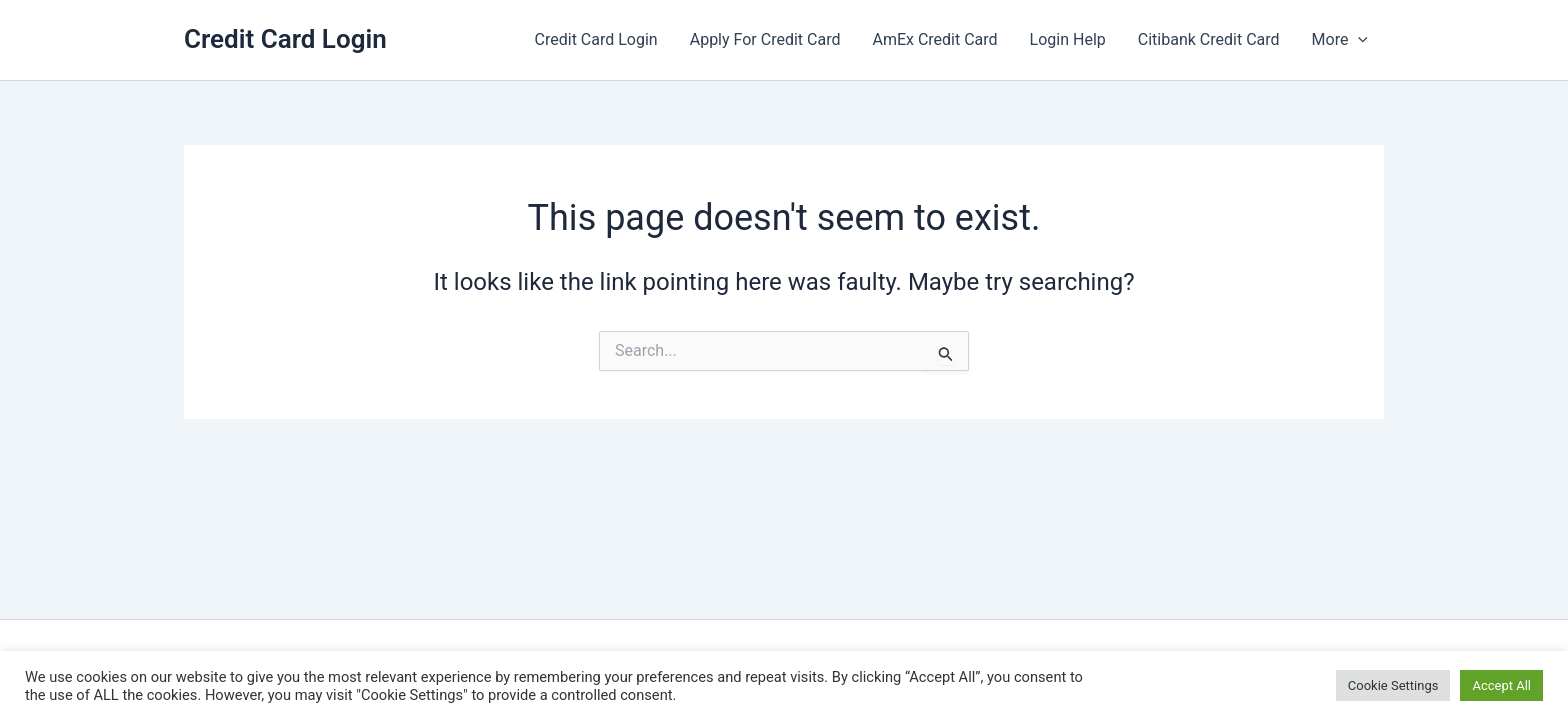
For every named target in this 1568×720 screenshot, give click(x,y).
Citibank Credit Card (1209, 39)
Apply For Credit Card (765, 39)
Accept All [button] (1501, 685)
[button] (1358, 40)
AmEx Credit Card (934, 39)
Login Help (1068, 39)
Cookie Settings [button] (1393, 685)
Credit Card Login (285, 39)
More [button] (1340, 40)
